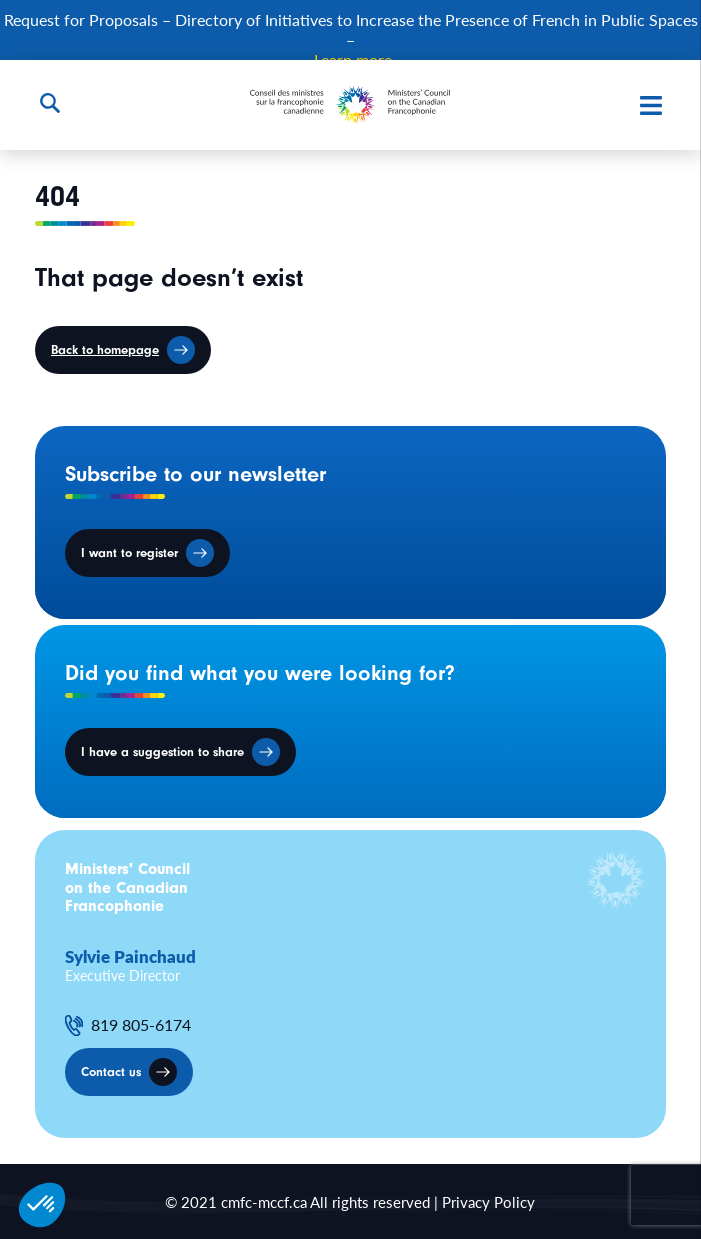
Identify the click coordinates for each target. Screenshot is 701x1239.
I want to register (129, 552)
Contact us (111, 1071)
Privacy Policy (488, 1201)
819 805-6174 (141, 1025)
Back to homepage (105, 349)
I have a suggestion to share (162, 751)
